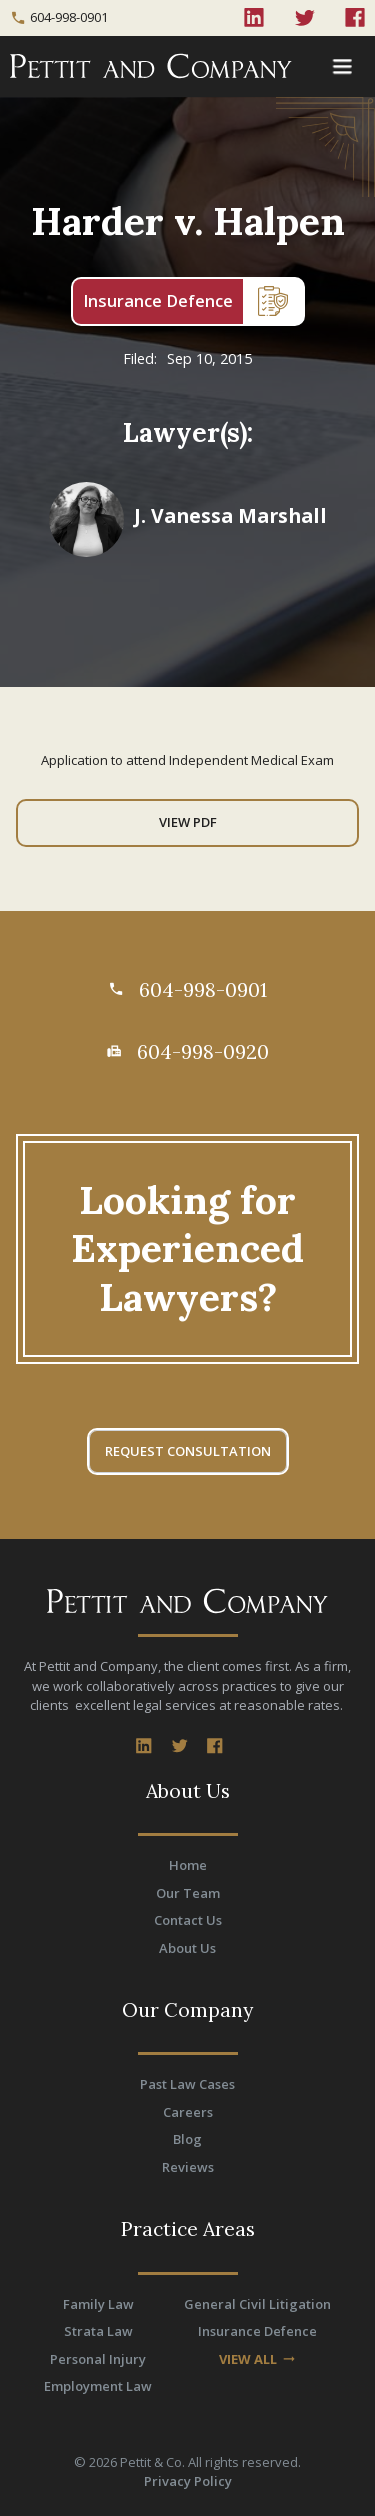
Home (188, 1865)
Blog (187, 2139)
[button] (342, 66)
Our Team (188, 1893)
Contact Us (188, 1920)
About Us (187, 1948)
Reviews (188, 2167)
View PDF (188, 822)
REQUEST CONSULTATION (188, 1451)
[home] (158, 66)
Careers (188, 2112)
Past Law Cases (187, 2084)
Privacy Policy (188, 2481)
